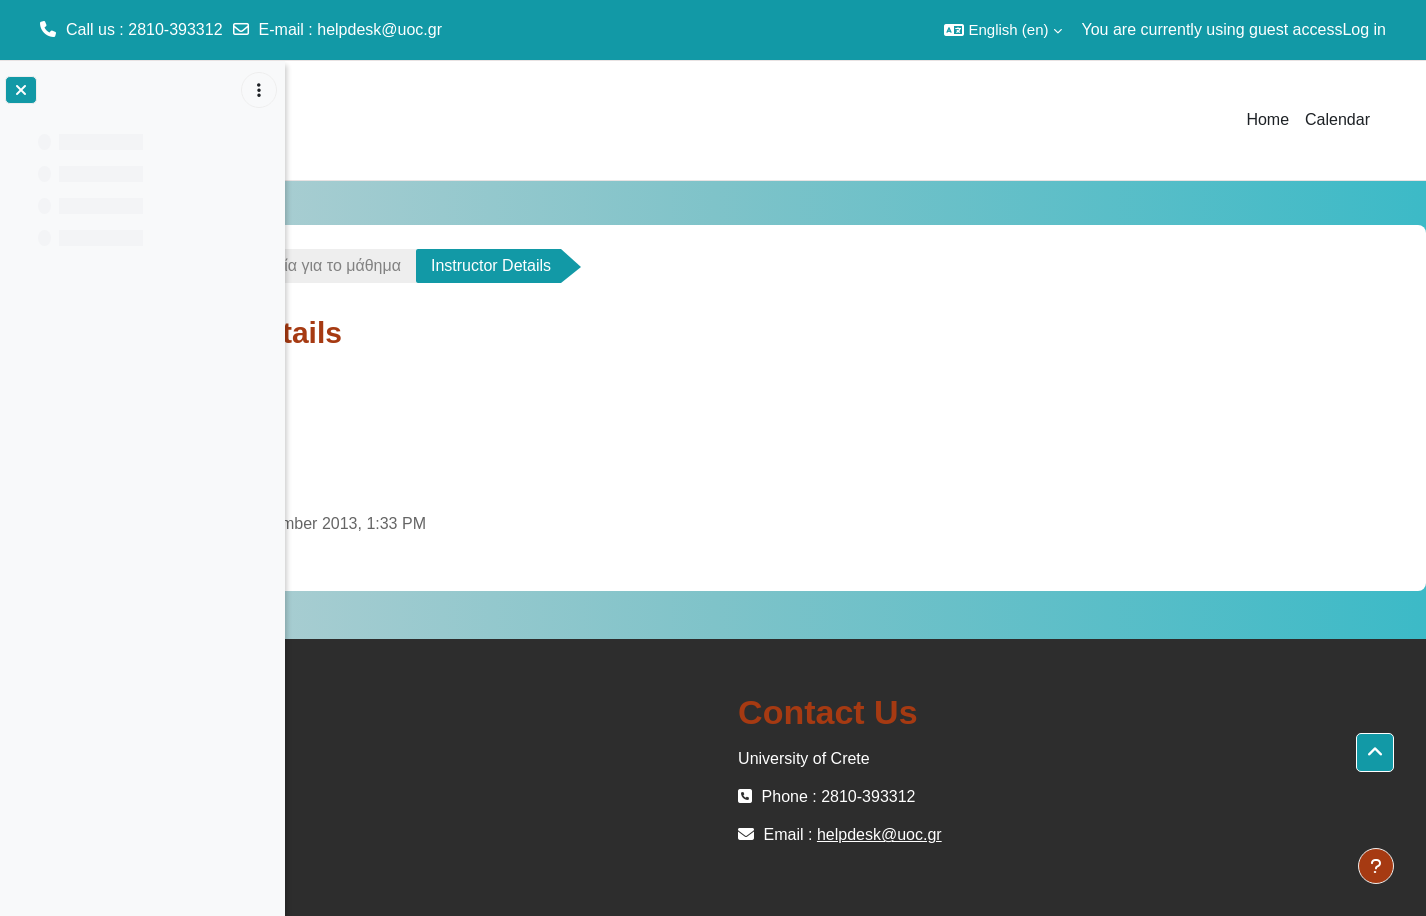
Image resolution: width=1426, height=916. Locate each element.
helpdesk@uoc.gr (379, 29)
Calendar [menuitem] (1337, 119)
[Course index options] (259, 90)
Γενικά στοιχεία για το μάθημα (561, 265)
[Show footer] (1376, 866)
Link (425, 470)
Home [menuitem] (1267, 119)
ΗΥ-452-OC (364, 265)
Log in (1364, 29)
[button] (1002, 30)
